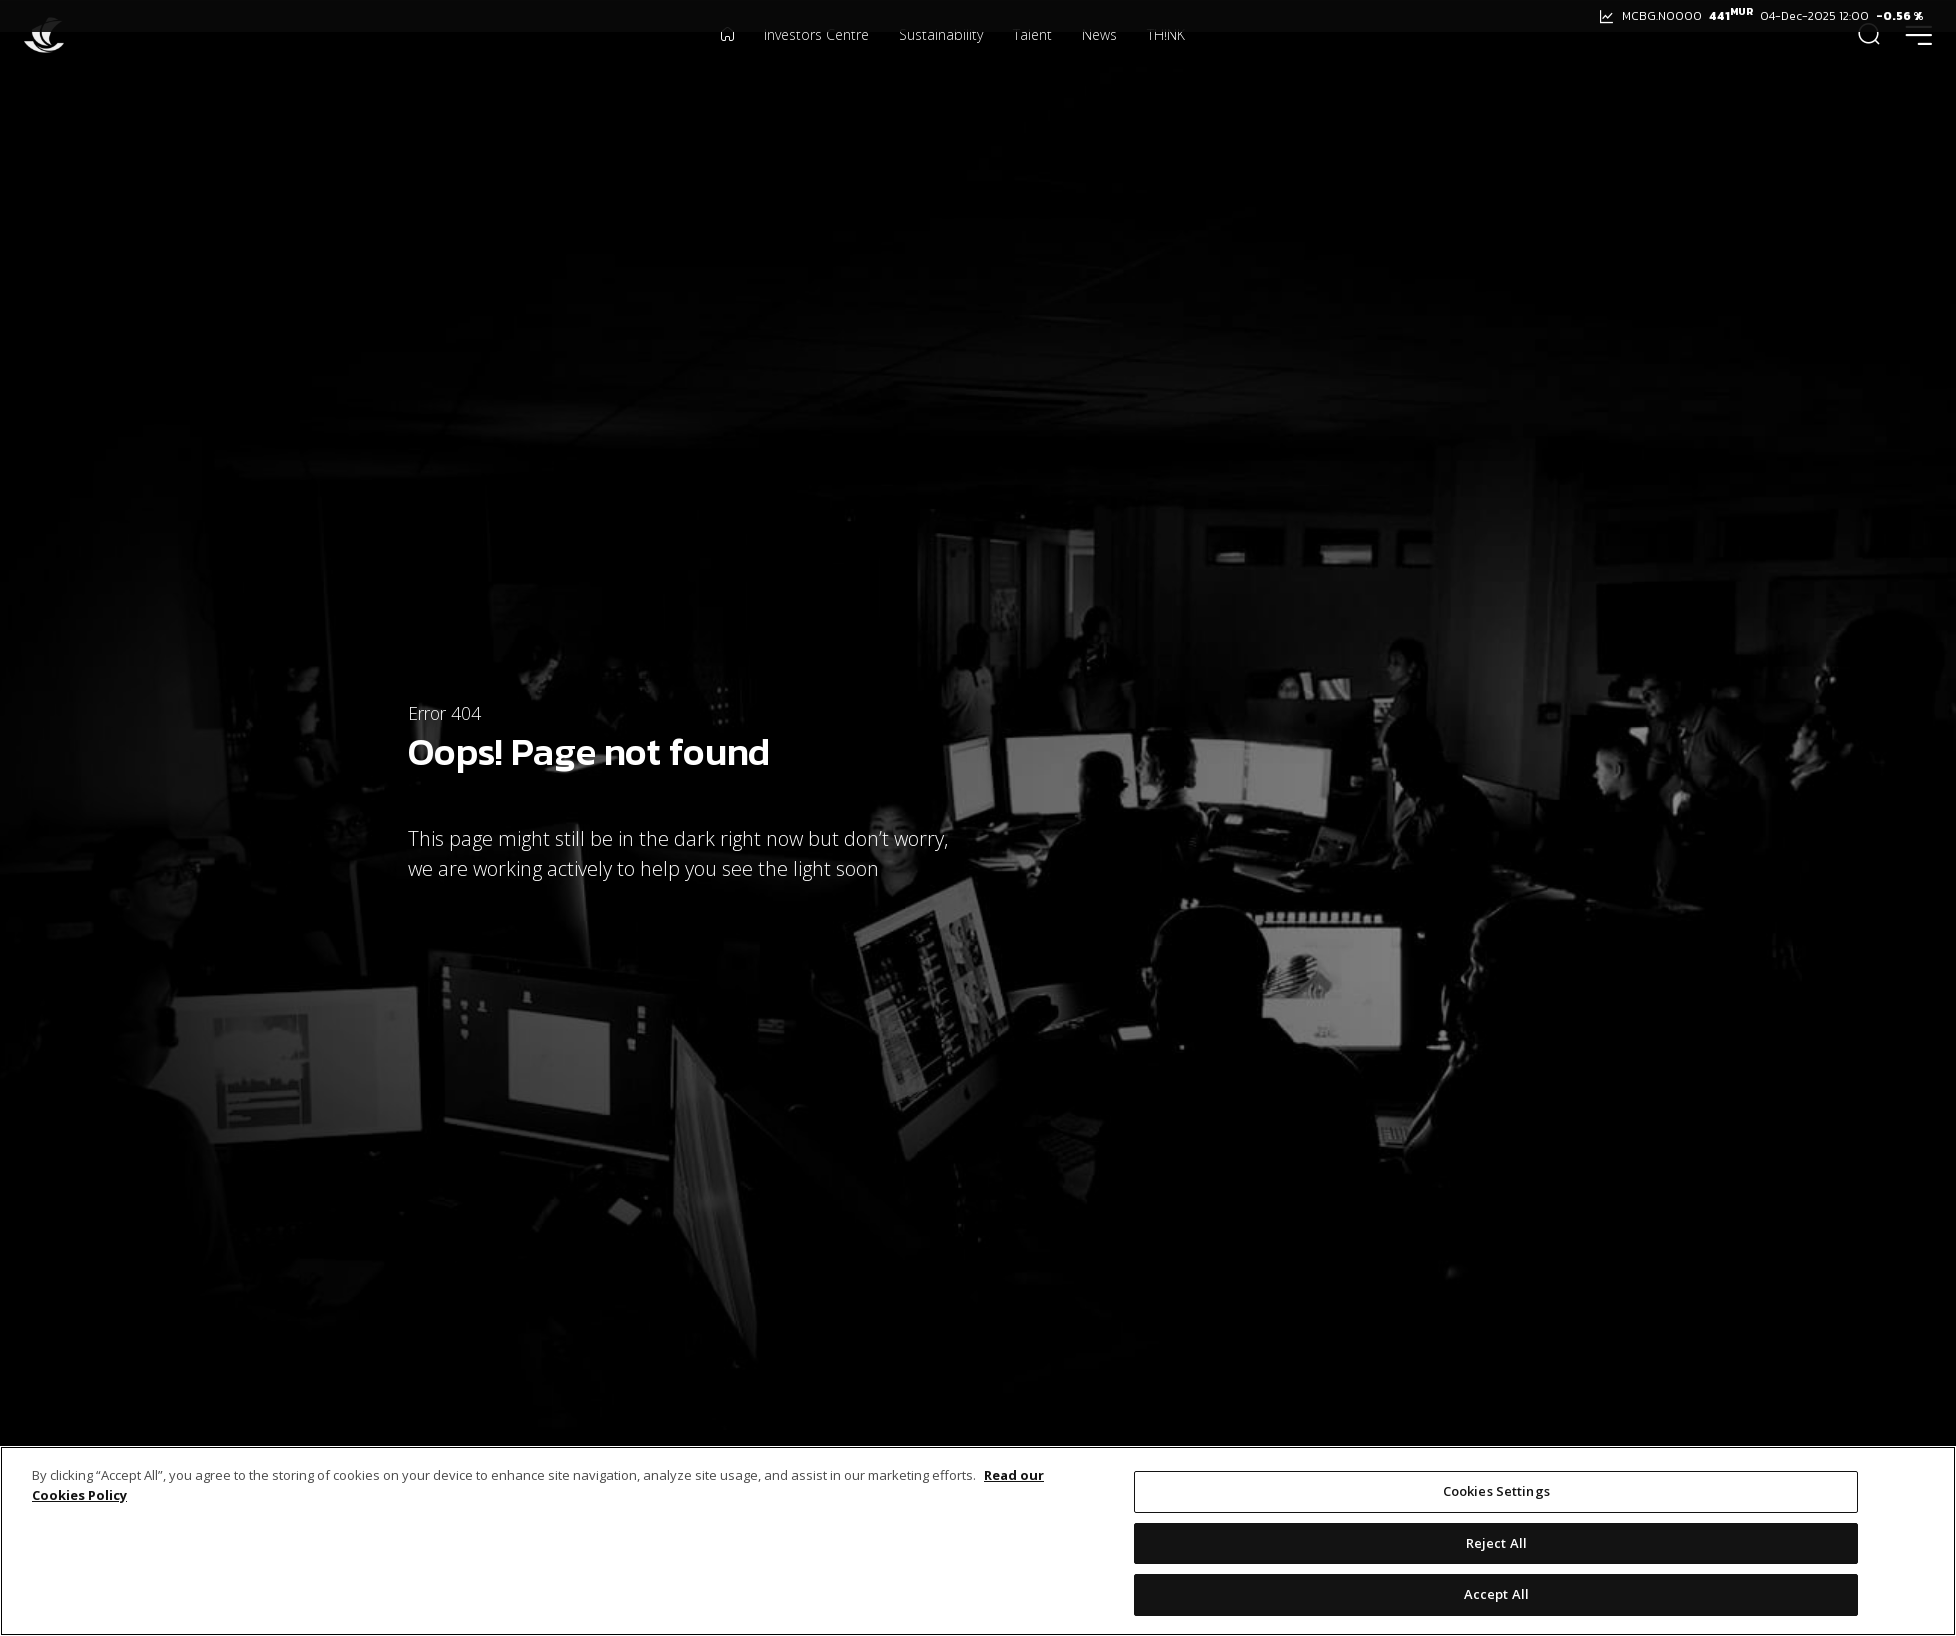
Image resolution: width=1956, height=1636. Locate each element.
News (1099, 64)
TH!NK (1166, 64)
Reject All (1496, 1544)
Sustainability (941, 64)
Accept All (1496, 1596)
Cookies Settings (1496, 1493)
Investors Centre (816, 64)
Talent (1032, 64)
